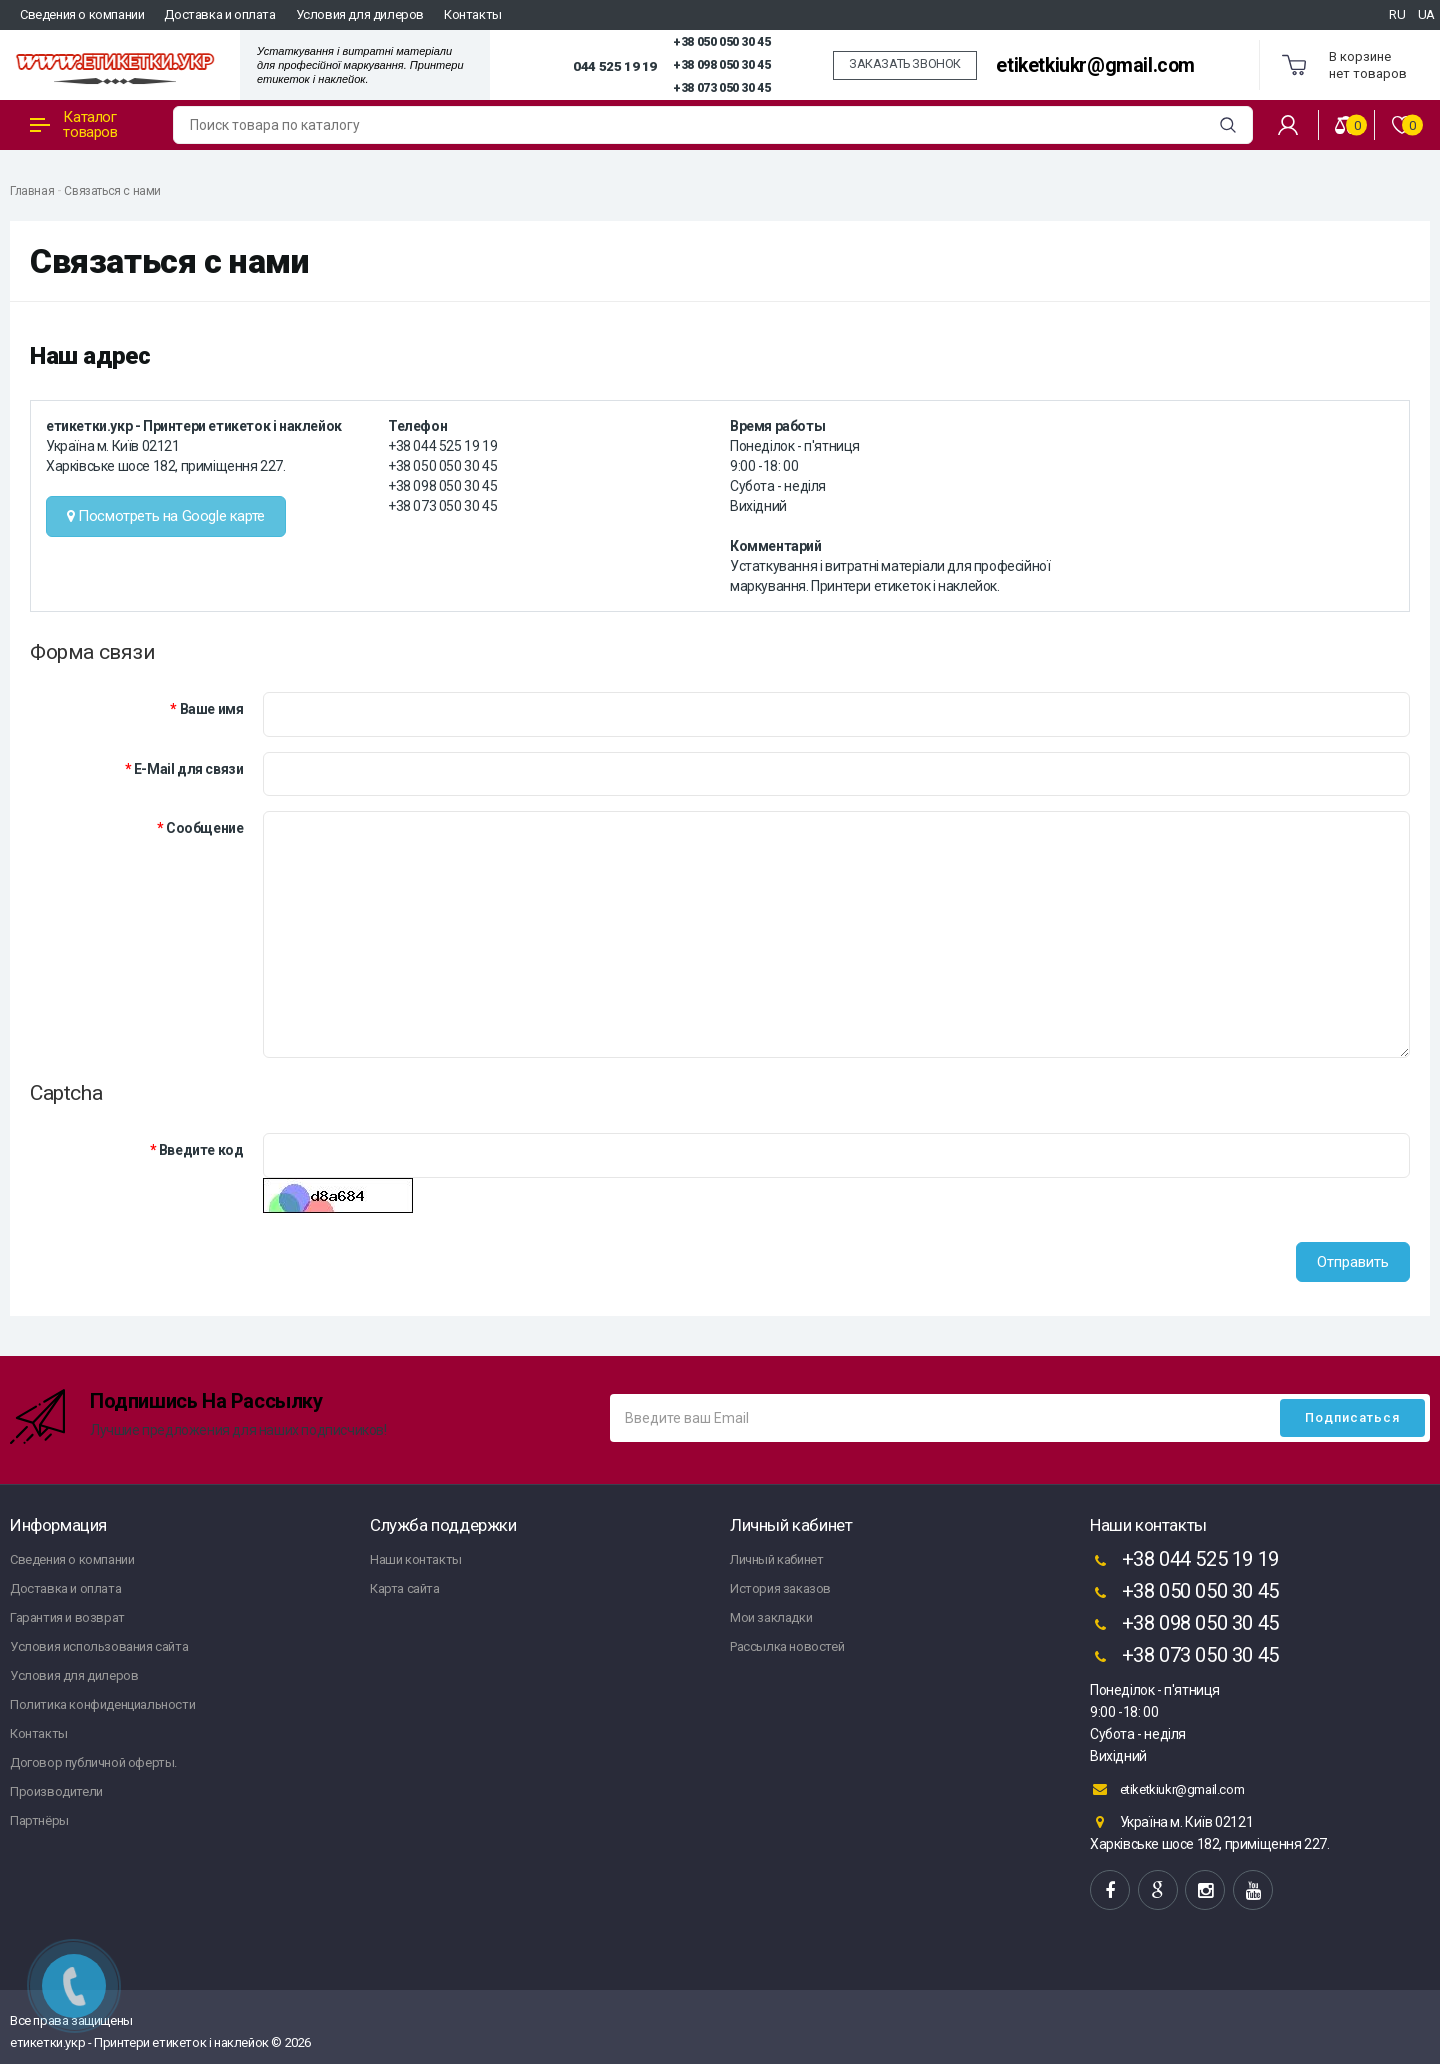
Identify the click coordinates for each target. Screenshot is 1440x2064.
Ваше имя (212, 709)
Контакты (473, 14)
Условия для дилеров (360, 14)
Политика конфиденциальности (102, 1704)
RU (1397, 14)
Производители (56, 1791)
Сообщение (204, 828)
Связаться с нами (112, 191)
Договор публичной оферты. (93, 1762)
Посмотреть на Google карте (166, 516)
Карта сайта (405, 1588)
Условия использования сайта (99, 1646)
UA (1426, 14)
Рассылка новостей (787, 1646)
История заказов (780, 1588)
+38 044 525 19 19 (1184, 1561)
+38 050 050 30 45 (721, 42)
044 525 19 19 (615, 66)
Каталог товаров (74, 124)
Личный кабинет (776, 1559)
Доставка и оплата (219, 14)
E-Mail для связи (189, 769)
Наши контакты (416, 1559)
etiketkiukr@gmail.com (1095, 65)
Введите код (201, 1150)
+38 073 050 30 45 (721, 88)
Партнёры (39, 1820)
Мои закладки (771, 1617)
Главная (32, 191)
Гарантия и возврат (67, 1617)
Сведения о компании (82, 14)
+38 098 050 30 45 (721, 65)
